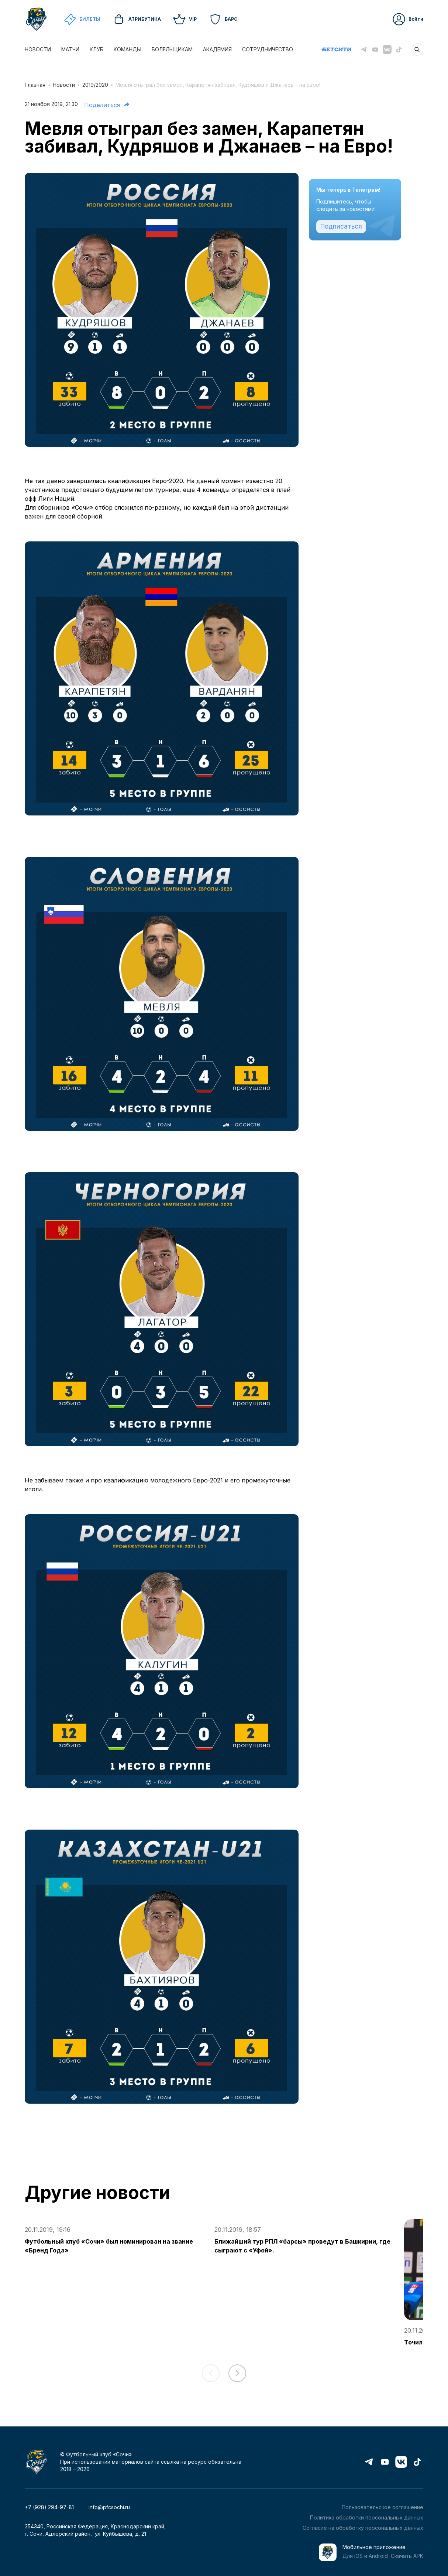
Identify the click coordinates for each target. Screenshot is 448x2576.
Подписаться (341, 226)
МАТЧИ (70, 49)
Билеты (82, 19)
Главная (35, 85)
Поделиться (107, 104)
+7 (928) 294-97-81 (49, 2507)
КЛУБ (96, 49)
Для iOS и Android (365, 2556)
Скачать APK (407, 2556)
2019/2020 (95, 85)
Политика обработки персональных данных (366, 2517)
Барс (223, 19)
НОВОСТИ (38, 49)
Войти (407, 19)
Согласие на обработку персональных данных (363, 2528)
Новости (64, 85)
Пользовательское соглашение (382, 2507)
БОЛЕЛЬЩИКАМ (172, 49)
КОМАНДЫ (127, 49)
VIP (185, 19)
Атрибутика (136, 19)
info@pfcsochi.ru (109, 2507)
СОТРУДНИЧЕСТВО (267, 49)
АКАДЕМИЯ (217, 49)
